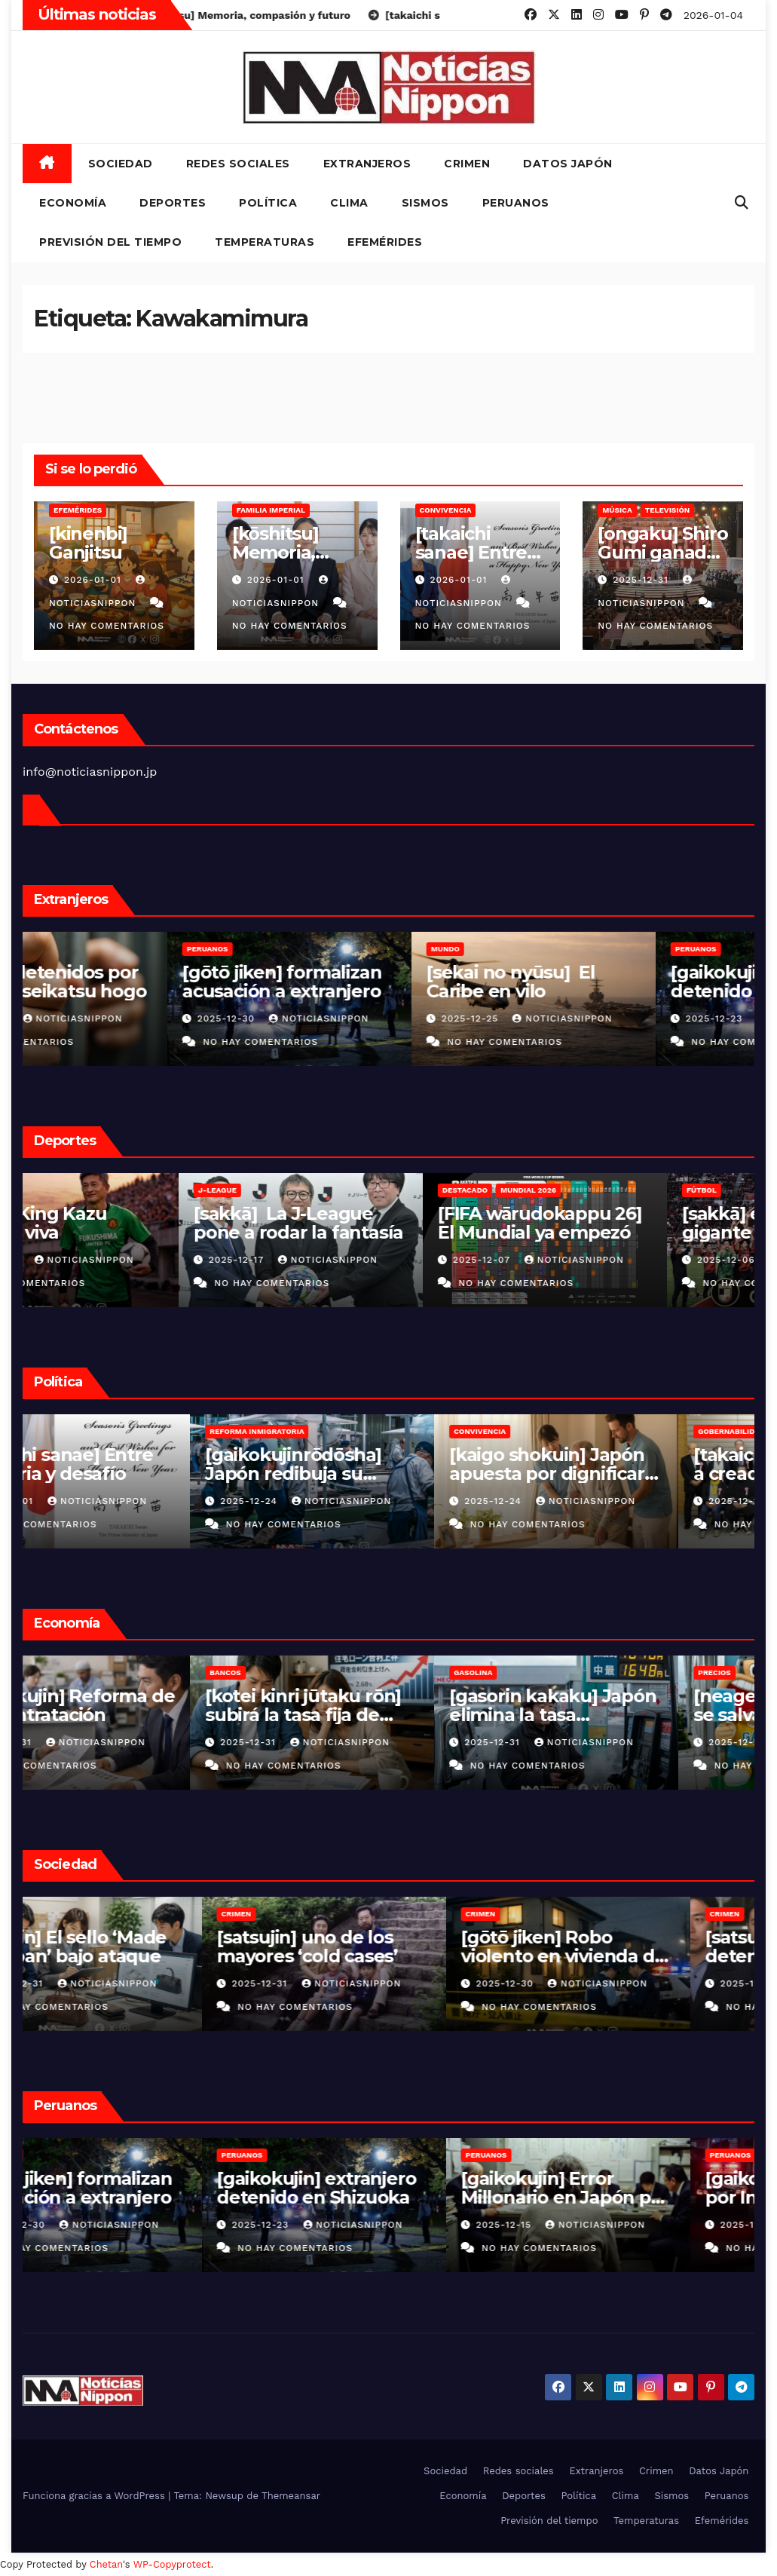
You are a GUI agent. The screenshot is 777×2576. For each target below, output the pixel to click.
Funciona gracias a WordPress (95, 2495)
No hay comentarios (106, 625)
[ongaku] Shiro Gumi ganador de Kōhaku (662, 552)
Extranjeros (367, 163)
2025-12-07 (571, 1259)
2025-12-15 (570, 2224)
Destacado (553, 1190)
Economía (72, 203)
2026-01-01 (94, 579)
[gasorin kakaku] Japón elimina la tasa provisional (629, 1714)
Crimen (467, 163)
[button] (741, 202)
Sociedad (120, 163)
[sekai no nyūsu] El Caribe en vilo (610, 981)
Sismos (425, 203)
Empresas (63, 1672)
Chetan (106, 2564)
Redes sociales (238, 163)
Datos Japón (568, 163)
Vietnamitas (67, 949)
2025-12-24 (327, 1501)
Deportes (172, 203)
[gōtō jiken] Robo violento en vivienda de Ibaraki (628, 1956)
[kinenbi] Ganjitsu (88, 542)
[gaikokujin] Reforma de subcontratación (144, 1705)
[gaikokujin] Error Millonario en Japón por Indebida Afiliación (630, 2197)
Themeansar (291, 2495)
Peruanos (515, 203)
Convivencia (446, 510)
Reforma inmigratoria (333, 1431)
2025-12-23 (327, 2224)
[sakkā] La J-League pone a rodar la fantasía (386, 1222)
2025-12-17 (326, 1259)
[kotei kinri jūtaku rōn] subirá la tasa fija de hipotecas (380, 1714)
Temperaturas (264, 242)
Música (617, 510)
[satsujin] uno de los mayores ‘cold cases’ (372, 1946)
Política (268, 203)
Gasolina (550, 1672)
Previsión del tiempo (110, 242)
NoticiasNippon (172, 1018)
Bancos (302, 1672)
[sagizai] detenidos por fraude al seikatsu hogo (142, 981)
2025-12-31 (642, 579)
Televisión (667, 510)
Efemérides (384, 242)
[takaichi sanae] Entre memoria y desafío (134, 1464)
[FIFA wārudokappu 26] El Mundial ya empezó (628, 1222)
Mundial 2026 (616, 1190)
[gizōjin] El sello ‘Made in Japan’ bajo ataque (134, 1946)
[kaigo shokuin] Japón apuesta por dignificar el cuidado (623, 1473)
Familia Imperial (271, 510)
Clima (349, 203)
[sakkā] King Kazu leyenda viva (116, 1222)
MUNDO (545, 949)
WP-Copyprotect (172, 2564)
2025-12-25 (571, 1018)
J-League (61, 1190)
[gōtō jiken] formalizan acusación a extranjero (381, 981)
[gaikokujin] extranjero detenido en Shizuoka (381, 2187)
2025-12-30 (327, 1018)
